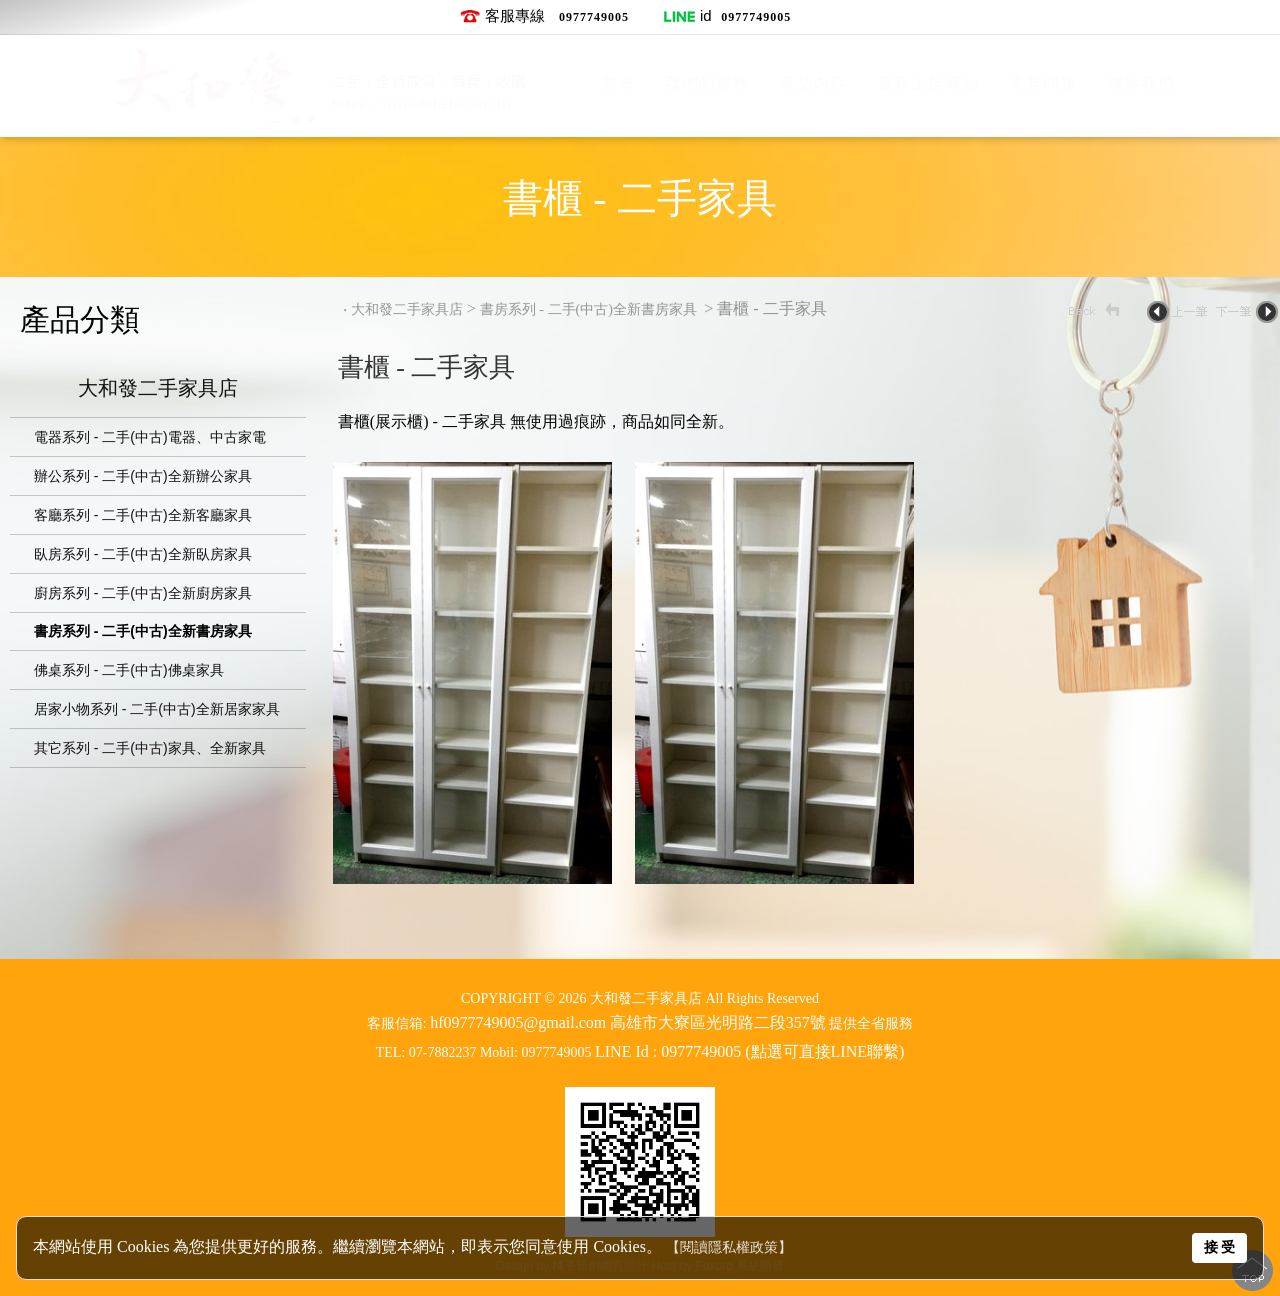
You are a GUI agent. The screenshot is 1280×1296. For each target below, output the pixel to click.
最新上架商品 (928, 83)
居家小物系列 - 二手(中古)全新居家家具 (157, 709)
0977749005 (594, 17)
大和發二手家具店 (158, 390)
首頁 (618, 83)
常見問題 (1043, 83)
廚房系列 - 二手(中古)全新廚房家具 (143, 593)
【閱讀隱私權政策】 (729, 1247)
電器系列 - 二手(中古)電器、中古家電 (150, 437)
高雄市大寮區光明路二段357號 (718, 1022)
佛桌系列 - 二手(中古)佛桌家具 (129, 670)
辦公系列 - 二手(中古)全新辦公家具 (143, 476)
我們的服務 (707, 83)
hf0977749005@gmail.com (518, 1022)
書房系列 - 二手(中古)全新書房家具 (143, 631)
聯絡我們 (1141, 83)
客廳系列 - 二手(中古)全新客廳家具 (143, 515)
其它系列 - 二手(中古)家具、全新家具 (150, 748)
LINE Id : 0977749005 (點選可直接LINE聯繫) (749, 1051)
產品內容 (813, 83)
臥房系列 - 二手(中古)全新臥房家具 (143, 554)
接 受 (1220, 1247)
